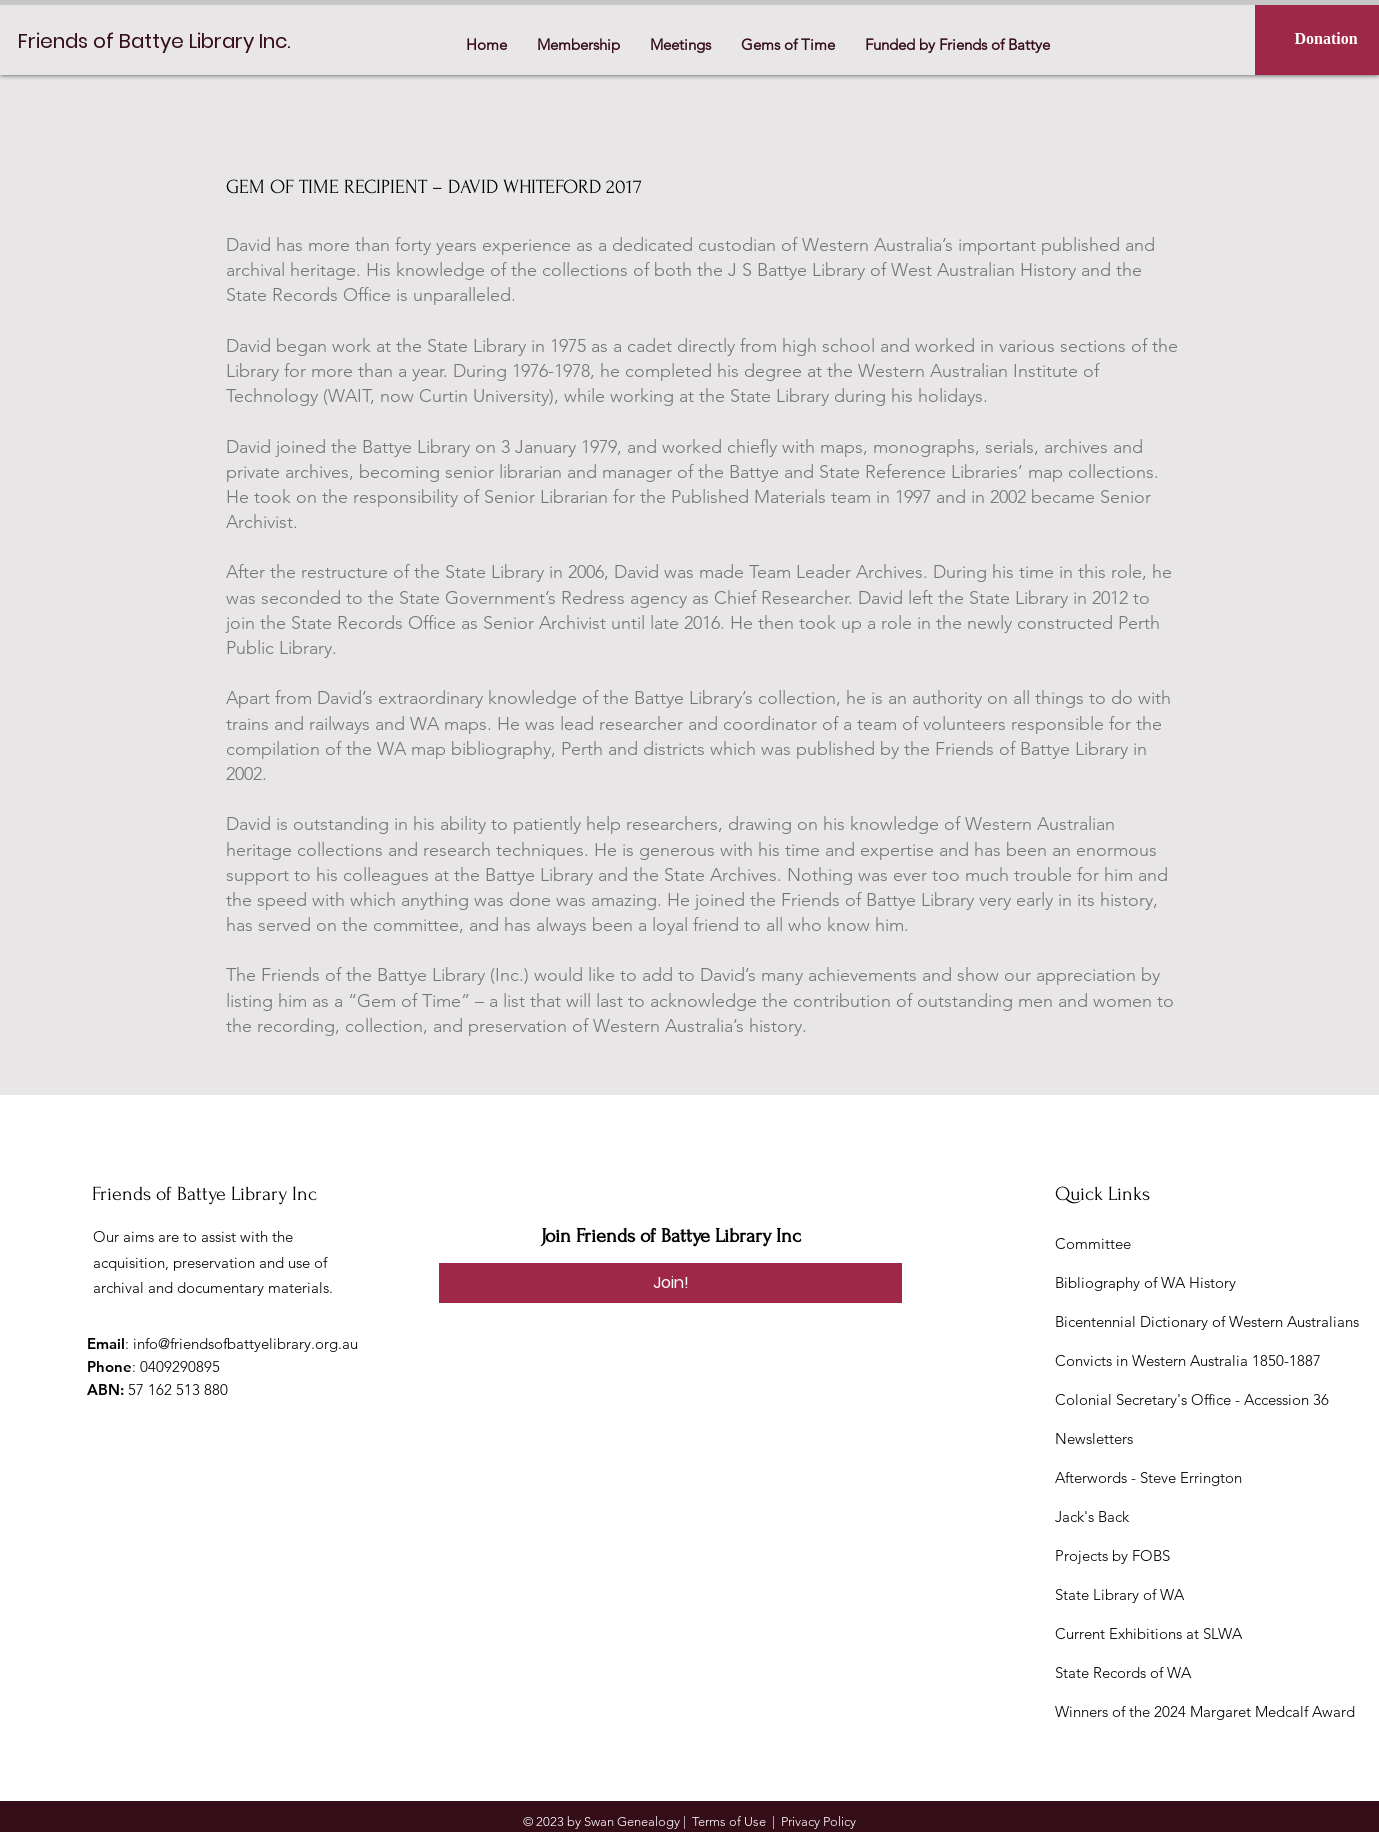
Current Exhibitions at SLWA (1148, 1633)
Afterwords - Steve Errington (1148, 1477)
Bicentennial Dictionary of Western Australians (1207, 1321)
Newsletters (1094, 1438)
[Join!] (670, 1283)
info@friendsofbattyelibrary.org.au (245, 1343)
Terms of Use (729, 1821)
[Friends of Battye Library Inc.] (160, 40)
